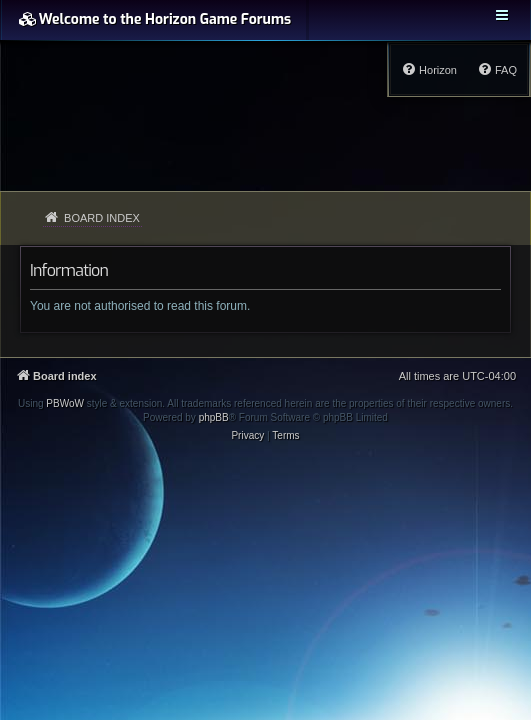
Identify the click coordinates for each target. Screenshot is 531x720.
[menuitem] (497, 70)
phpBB (214, 417)
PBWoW (65, 403)
